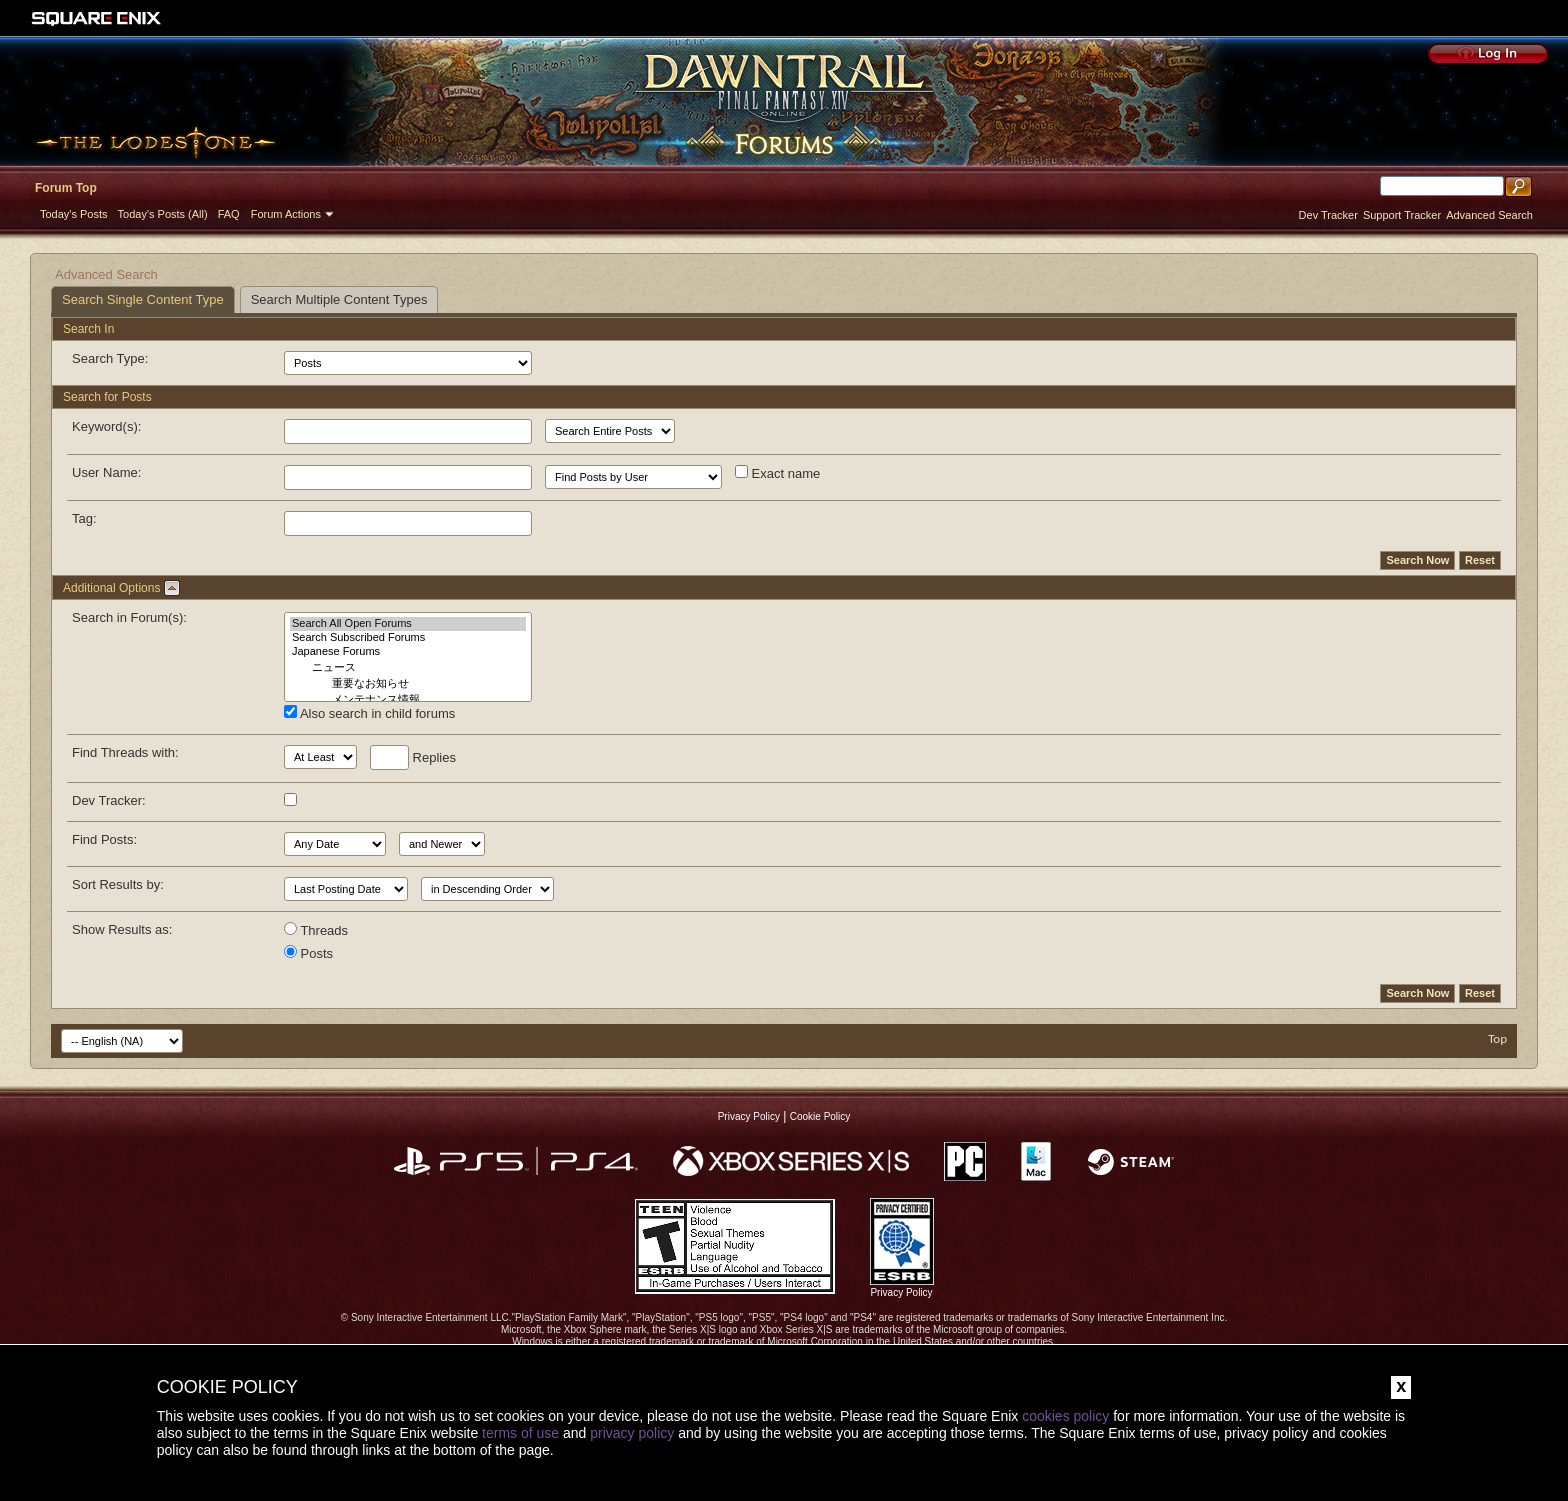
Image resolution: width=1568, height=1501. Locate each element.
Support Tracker (1402, 215)
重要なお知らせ (408, 684)
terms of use (520, 1433)
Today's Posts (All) (163, 214)
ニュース (408, 668)
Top (1497, 1038)
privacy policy (632, 1433)
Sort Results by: (118, 884)
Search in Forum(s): (129, 617)
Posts (308, 953)
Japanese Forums (408, 652)
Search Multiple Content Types (339, 299)
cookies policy (1065, 1416)
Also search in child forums (369, 713)
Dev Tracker (1328, 215)
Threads (316, 930)
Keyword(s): (106, 426)
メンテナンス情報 (408, 700)
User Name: (106, 472)
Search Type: (110, 358)
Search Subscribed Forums (408, 638)
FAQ (229, 214)
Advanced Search (1489, 215)
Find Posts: (104, 839)
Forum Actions (286, 214)
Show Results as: (122, 929)
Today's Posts (74, 214)
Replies (413, 757)
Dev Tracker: (109, 800)
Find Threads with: (125, 752)
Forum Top (66, 188)
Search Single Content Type (143, 299)
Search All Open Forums (408, 624)
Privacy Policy (749, 1116)
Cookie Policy (820, 1116)
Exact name (777, 473)
